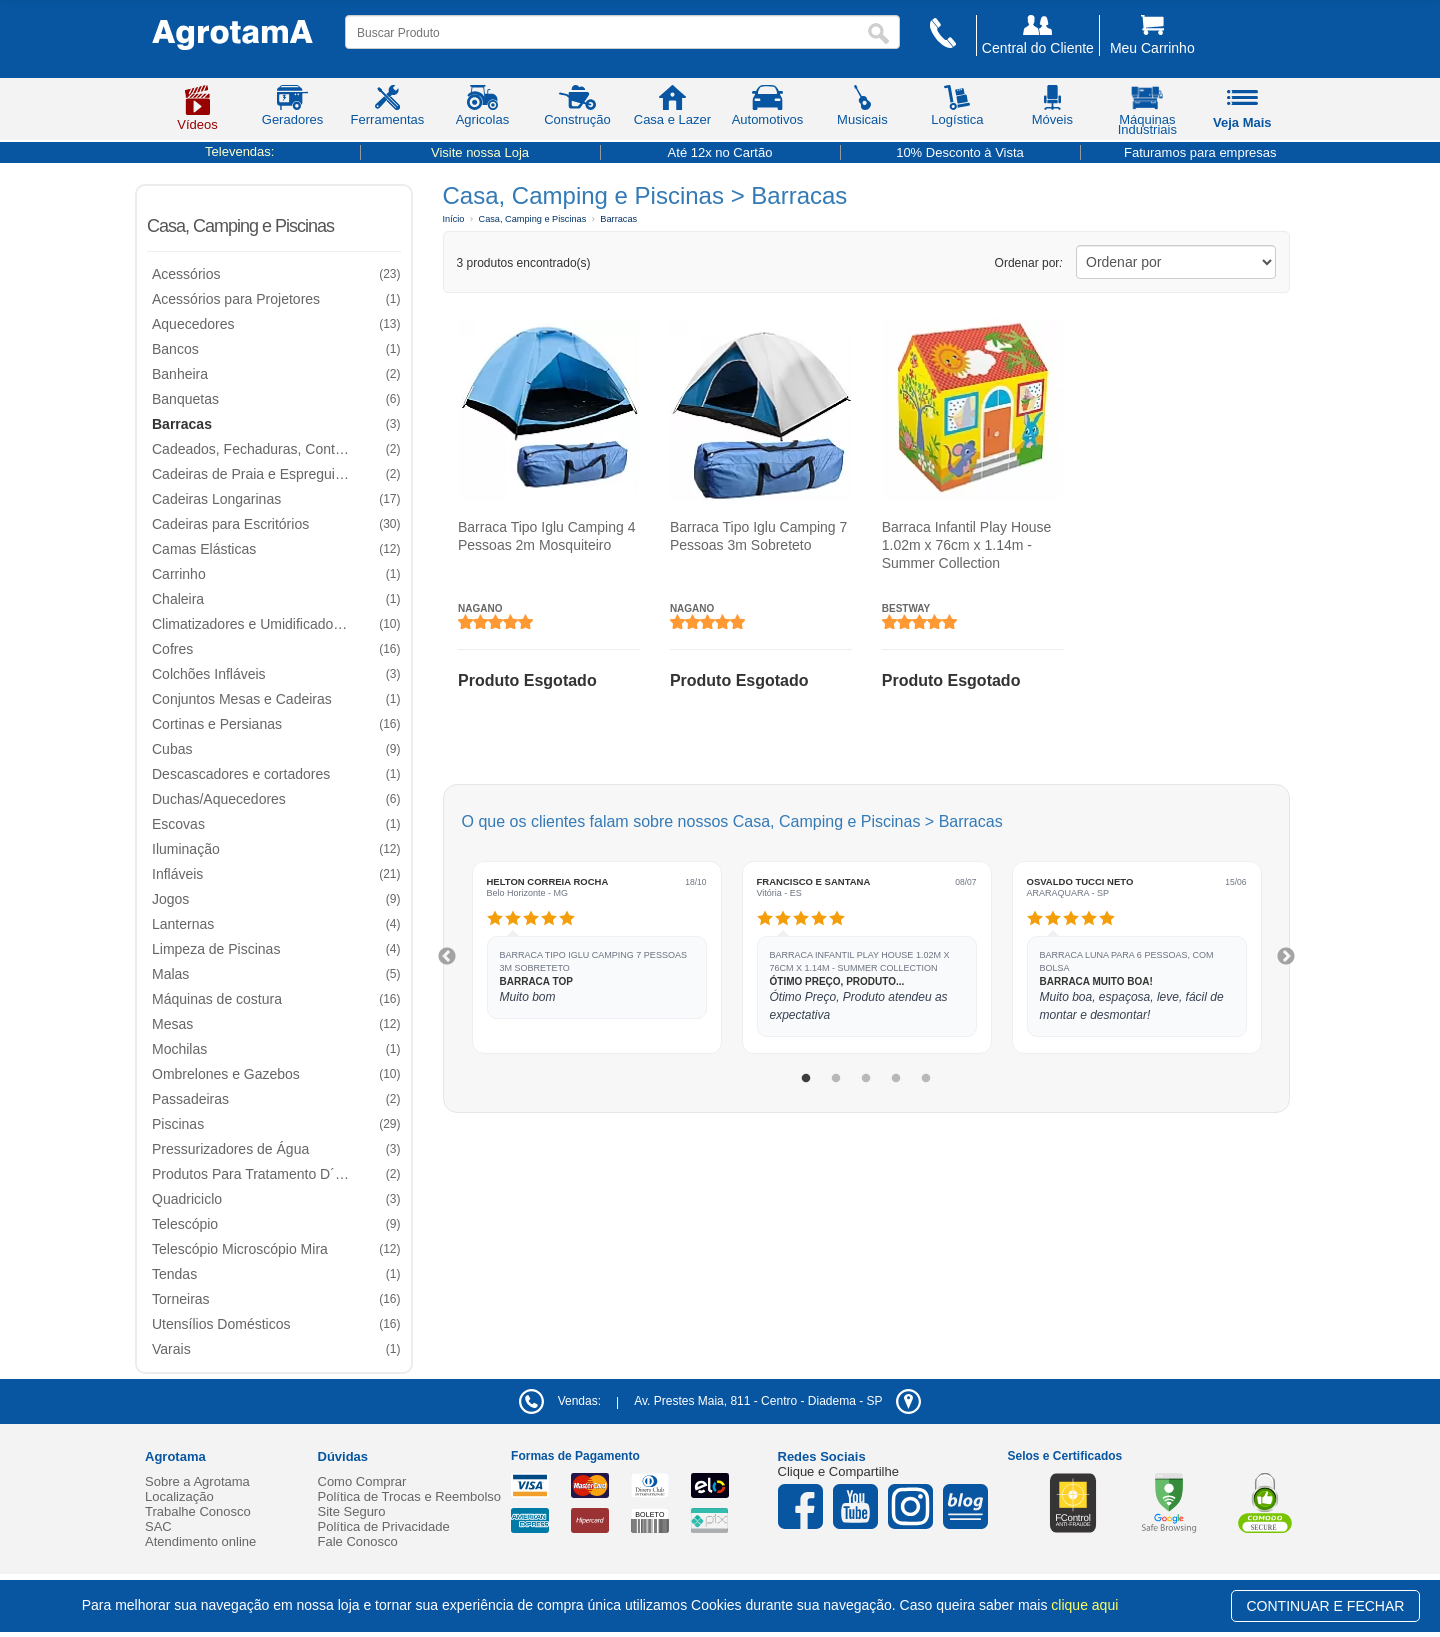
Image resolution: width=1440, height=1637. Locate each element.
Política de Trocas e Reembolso (410, 1496)
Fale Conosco (358, 1541)
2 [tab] (836, 1079)
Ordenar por (1029, 263)
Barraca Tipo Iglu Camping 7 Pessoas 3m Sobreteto (757, 536)
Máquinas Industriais (1147, 114)
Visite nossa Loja (480, 152)
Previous (447, 957)
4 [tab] (896, 1079)
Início (454, 219)
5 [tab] (926, 1079)
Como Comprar (362, 1481)
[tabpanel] (597, 957)
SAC (158, 1526)
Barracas (618, 219)
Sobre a (197, 1481)
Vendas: (560, 1401)
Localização (179, 1496)
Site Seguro (352, 1511)
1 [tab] (806, 1079)
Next (1286, 957)
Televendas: (239, 151)
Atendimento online (200, 1541)
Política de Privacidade (384, 1526)
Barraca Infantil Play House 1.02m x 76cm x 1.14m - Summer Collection (966, 545)
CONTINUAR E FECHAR (1326, 1606)
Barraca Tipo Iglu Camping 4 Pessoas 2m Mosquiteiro (546, 536)
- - (777, 1401)
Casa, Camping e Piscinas (240, 226)
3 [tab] (866, 1079)
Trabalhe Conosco (198, 1511)
